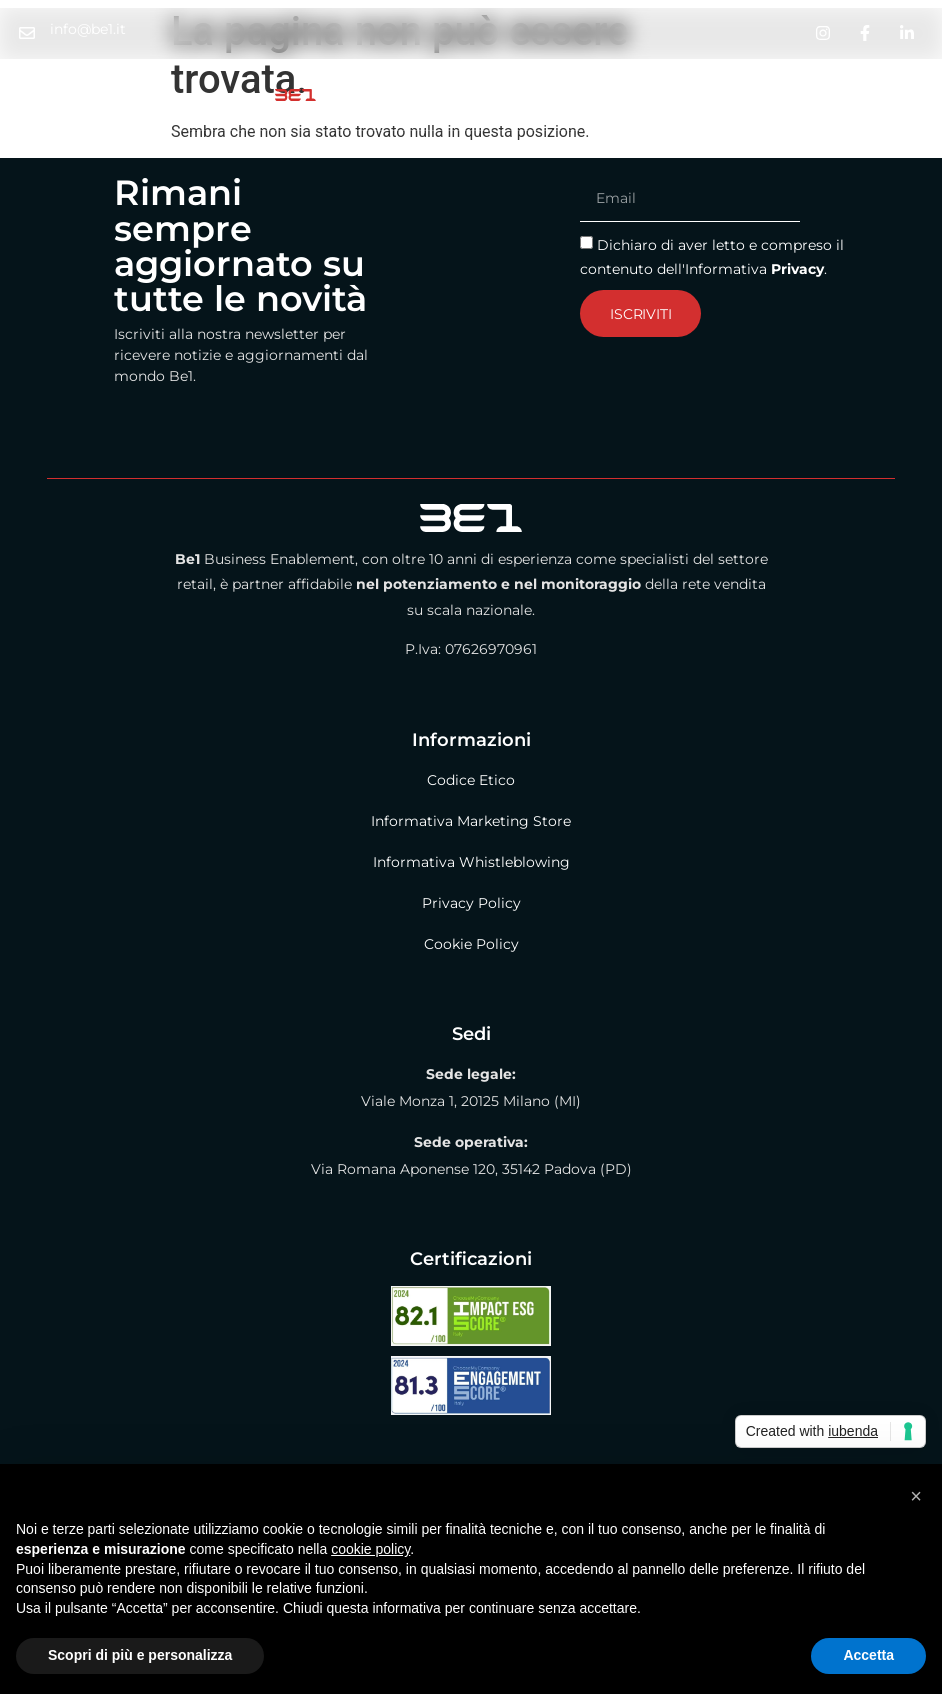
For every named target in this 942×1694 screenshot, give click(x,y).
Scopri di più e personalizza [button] (140, 1655)
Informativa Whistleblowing (471, 862)
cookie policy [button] (370, 1549)
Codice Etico (471, 780)
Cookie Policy (471, 944)
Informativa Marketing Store (471, 821)
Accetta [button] (868, 1655)
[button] (916, 1496)
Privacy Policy (471, 903)
